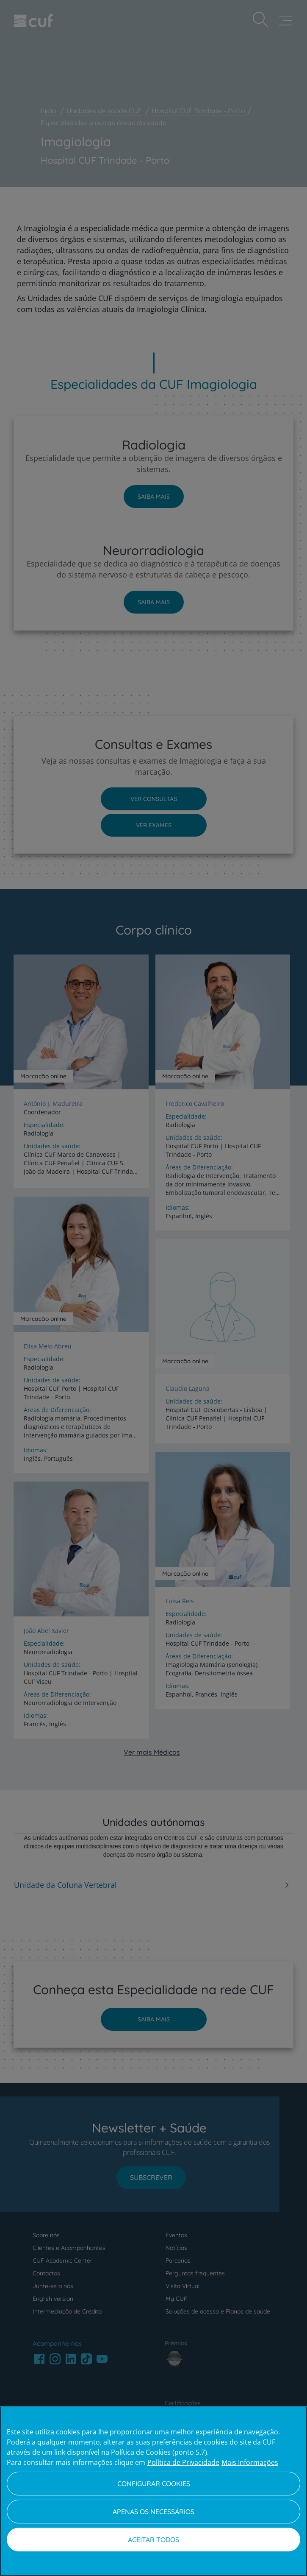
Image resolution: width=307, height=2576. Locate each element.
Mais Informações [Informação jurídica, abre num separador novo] (249, 2462)
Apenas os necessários (153, 2511)
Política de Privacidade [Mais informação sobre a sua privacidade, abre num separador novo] (183, 2462)
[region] (153, 2491)
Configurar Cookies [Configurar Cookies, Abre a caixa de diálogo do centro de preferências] (153, 2483)
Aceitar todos (153, 2539)
